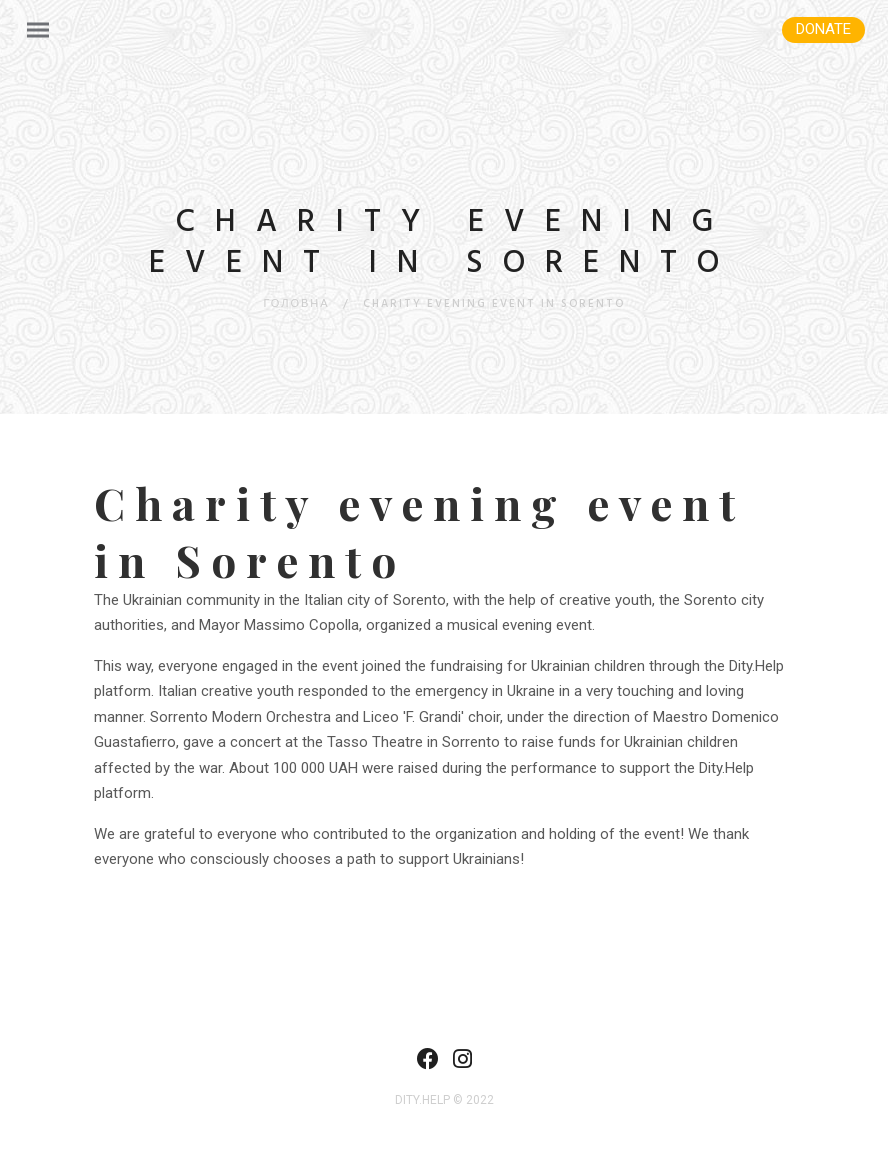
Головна (296, 304)
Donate (823, 29)
